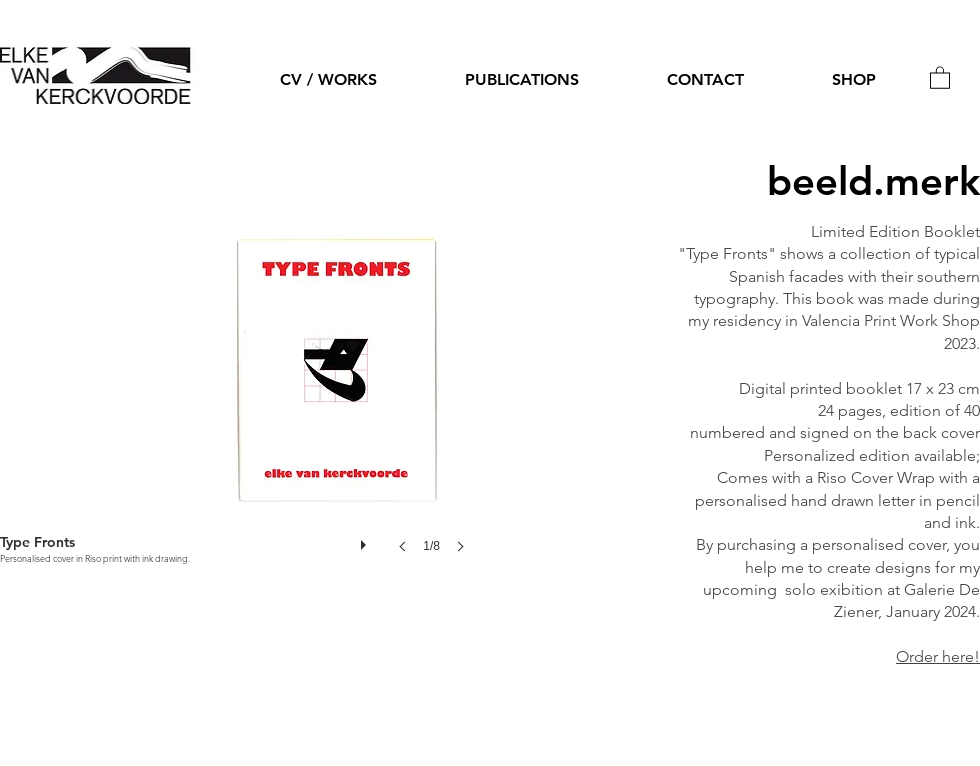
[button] (940, 77)
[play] (366, 540)
